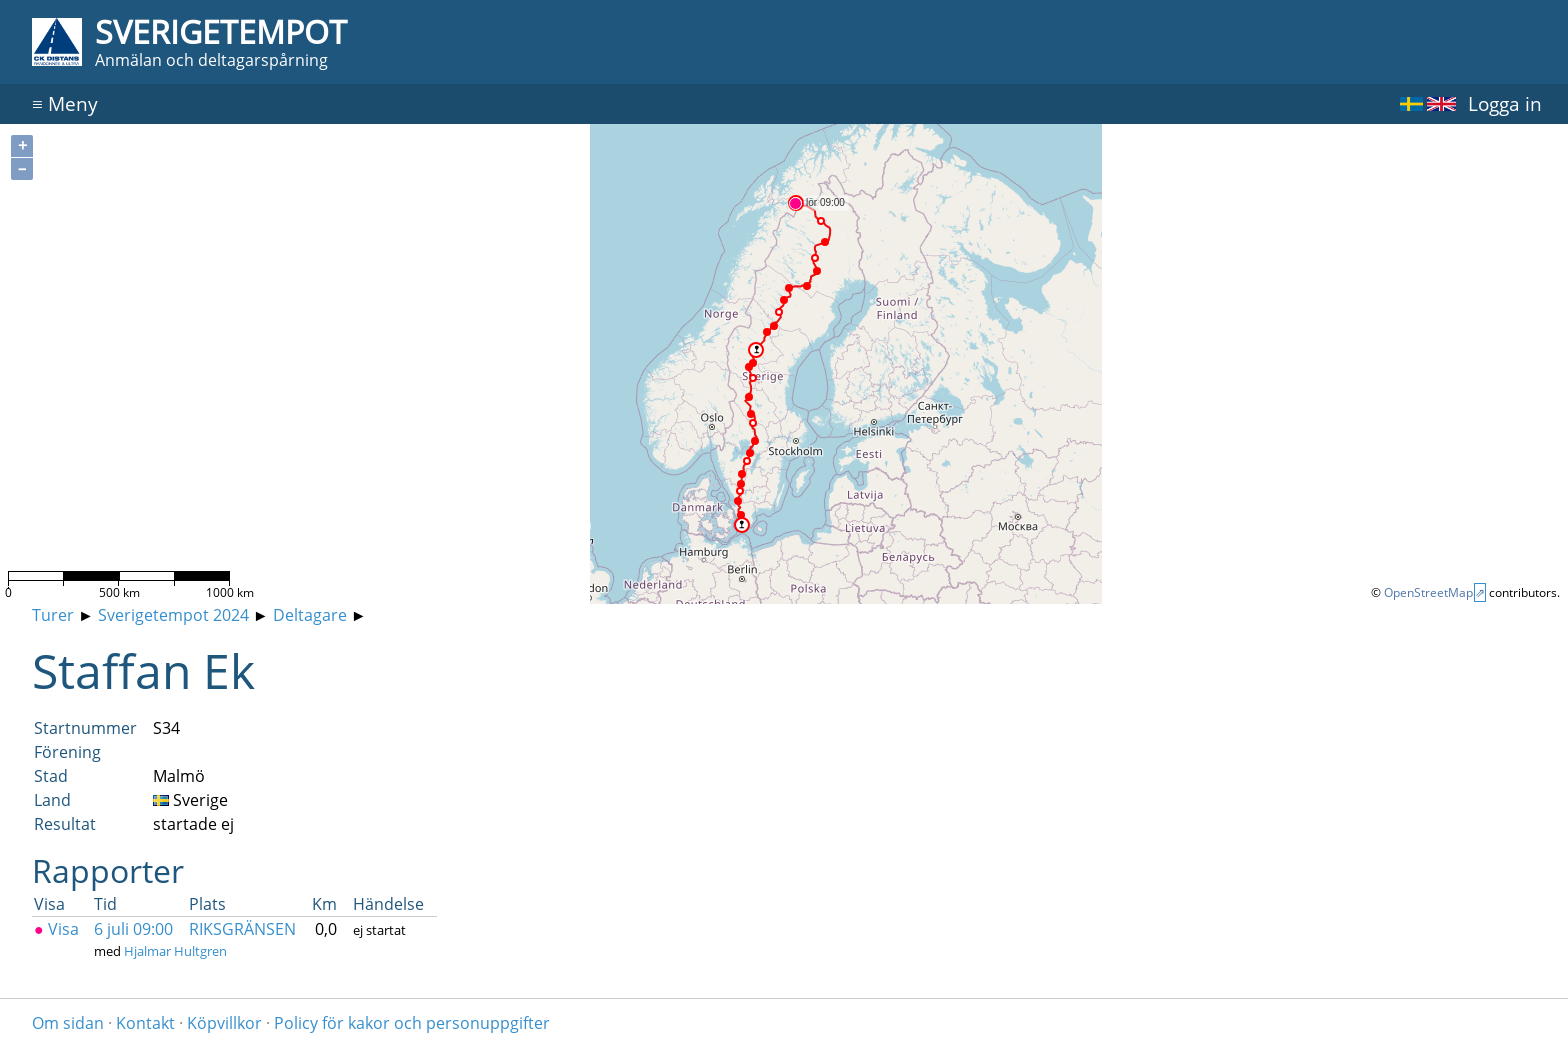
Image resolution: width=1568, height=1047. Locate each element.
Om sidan (68, 1023)
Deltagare (310, 615)
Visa (56, 929)
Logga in (1505, 103)
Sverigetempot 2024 (173, 615)
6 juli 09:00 (133, 929)
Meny (65, 103)
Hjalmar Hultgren (175, 951)
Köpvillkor (224, 1023)
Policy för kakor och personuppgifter (412, 1023)
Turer (53, 615)
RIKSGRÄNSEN (242, 929)
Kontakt (145, 1023)
